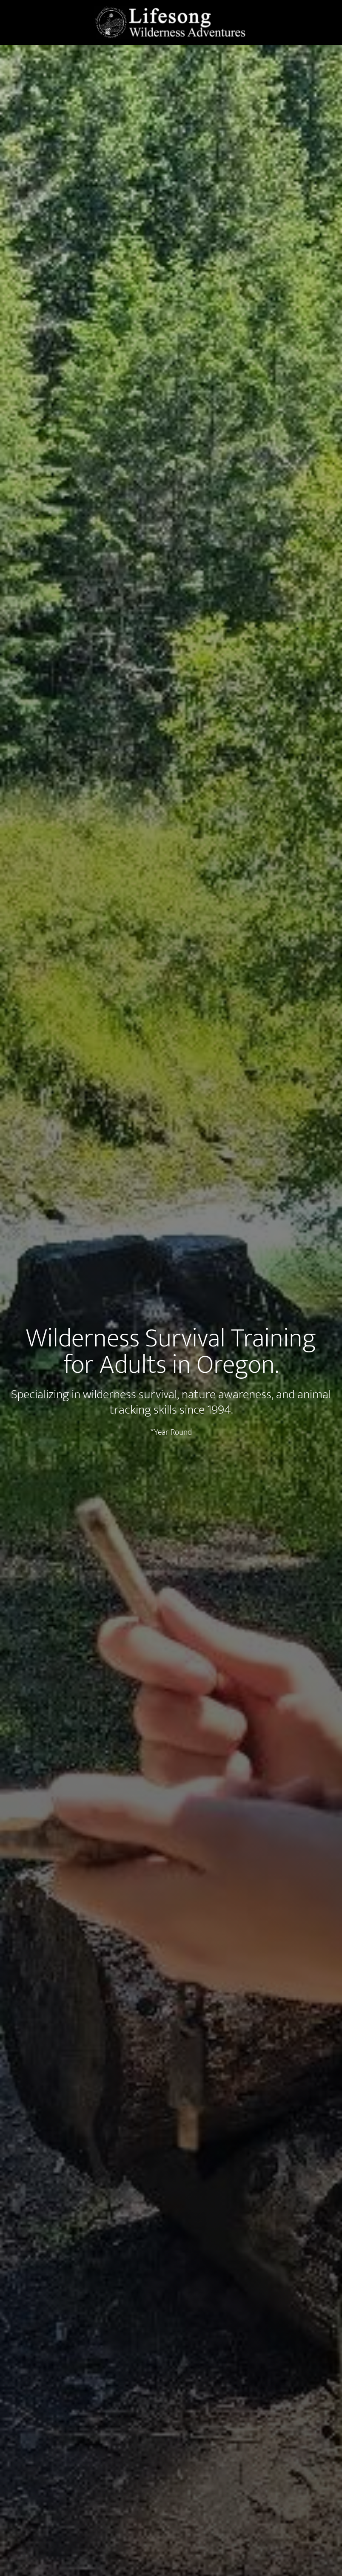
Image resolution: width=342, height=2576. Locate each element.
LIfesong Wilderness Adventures (171, 22)
